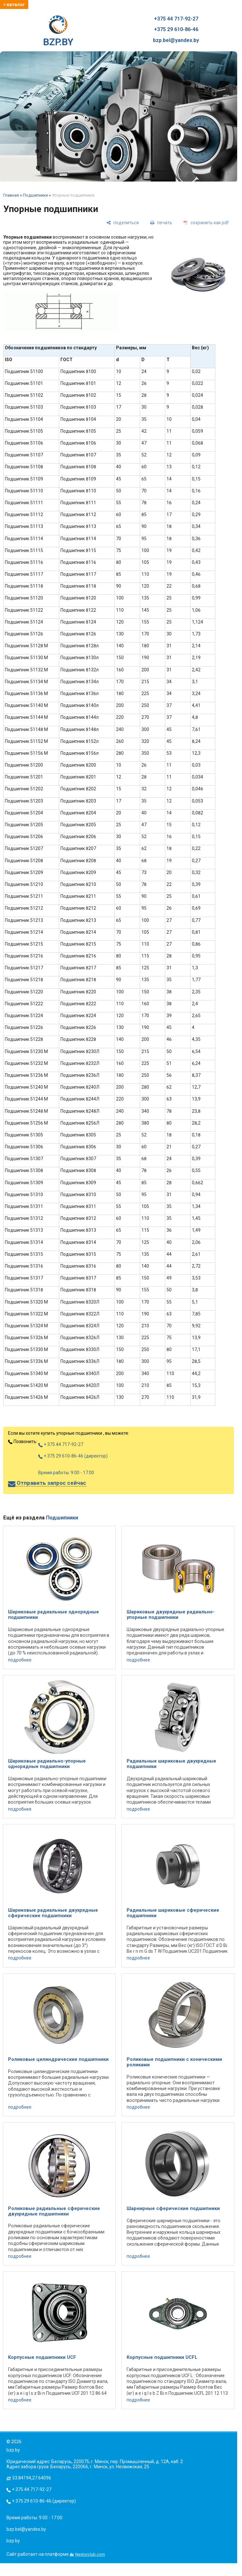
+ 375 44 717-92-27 (60, 1444)
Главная (11, 195)
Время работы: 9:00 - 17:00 (66, 1472)
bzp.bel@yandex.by (176, 40)
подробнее (19, 1659)
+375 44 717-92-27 (176, 19)
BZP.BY (58, 31)
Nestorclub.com (90, 2554)
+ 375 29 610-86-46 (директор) (73, 1455)
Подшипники (35, 195)
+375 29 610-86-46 (176, 29)
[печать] (161, 222)
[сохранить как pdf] (206, 222)
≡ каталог (14, 4)
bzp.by (13, 2540)
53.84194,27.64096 (31, 2477)
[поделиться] (122, 222)
